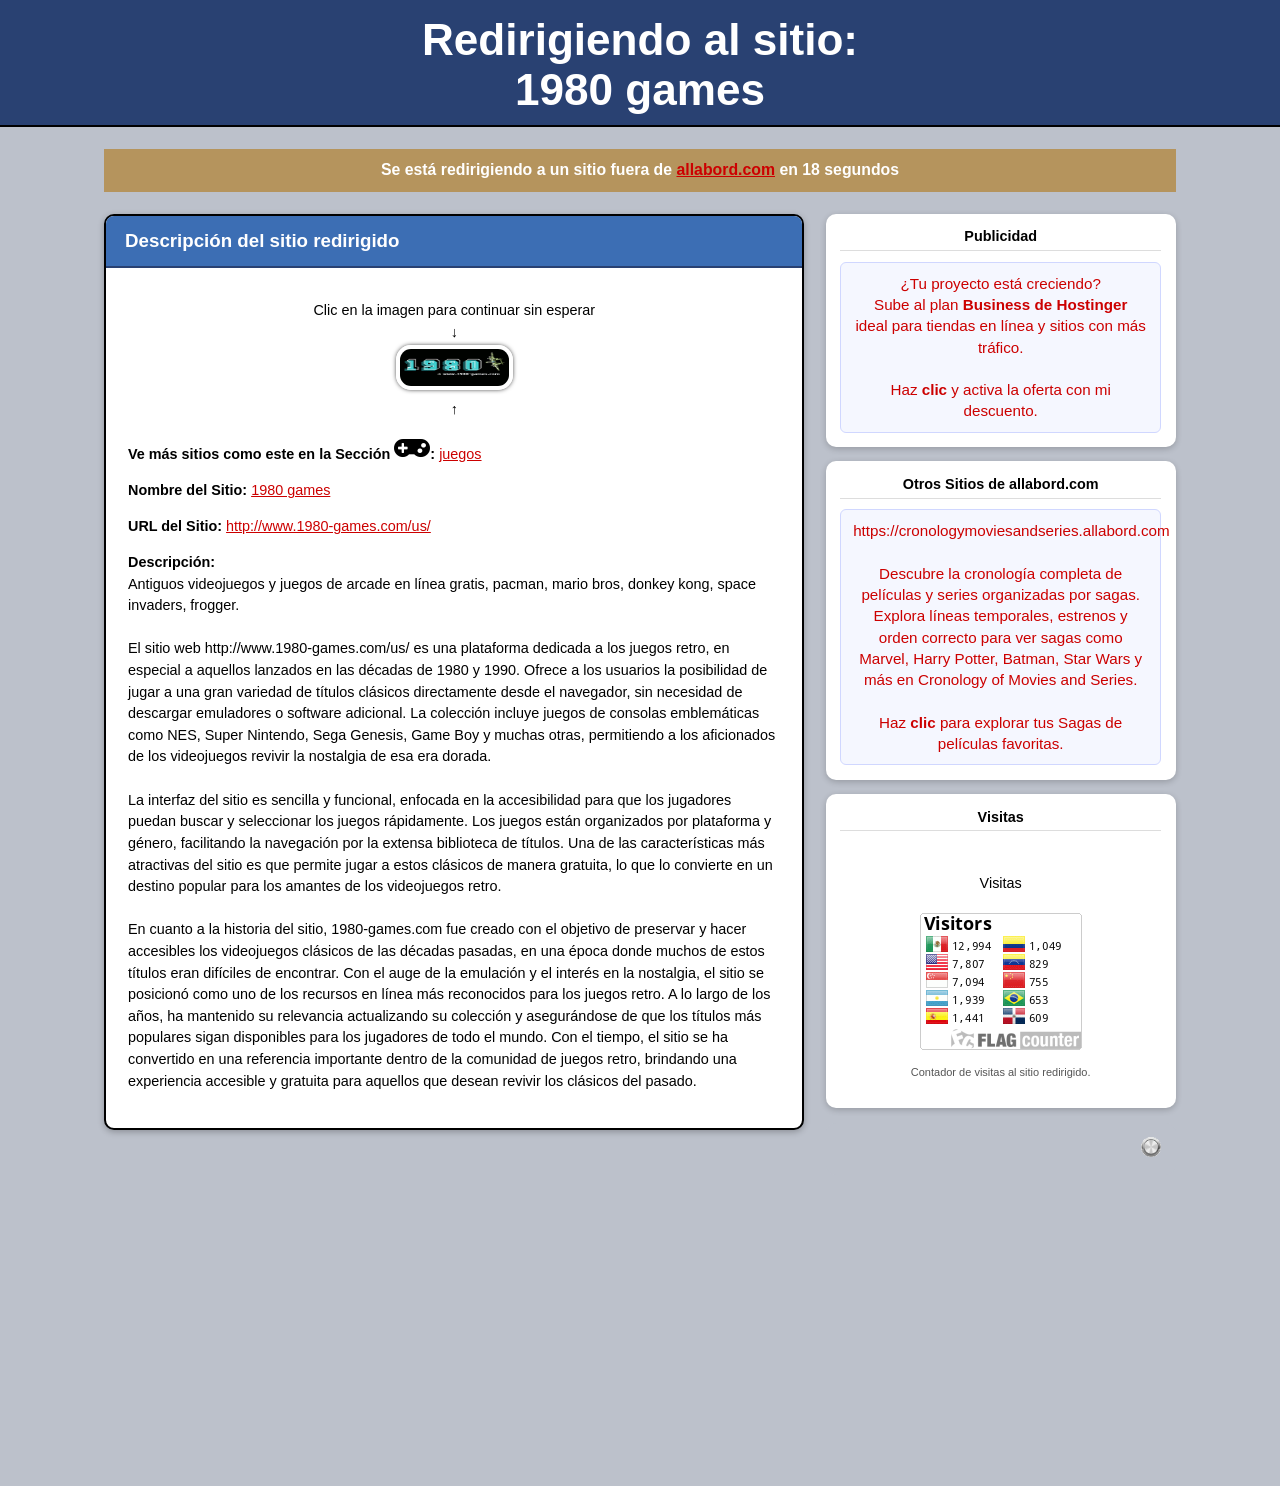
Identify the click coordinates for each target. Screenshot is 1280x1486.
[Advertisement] (600, 1343)
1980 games (290, 490)
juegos (460, 454)
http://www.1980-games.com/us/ (328, 526)
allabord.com (725, 169)
